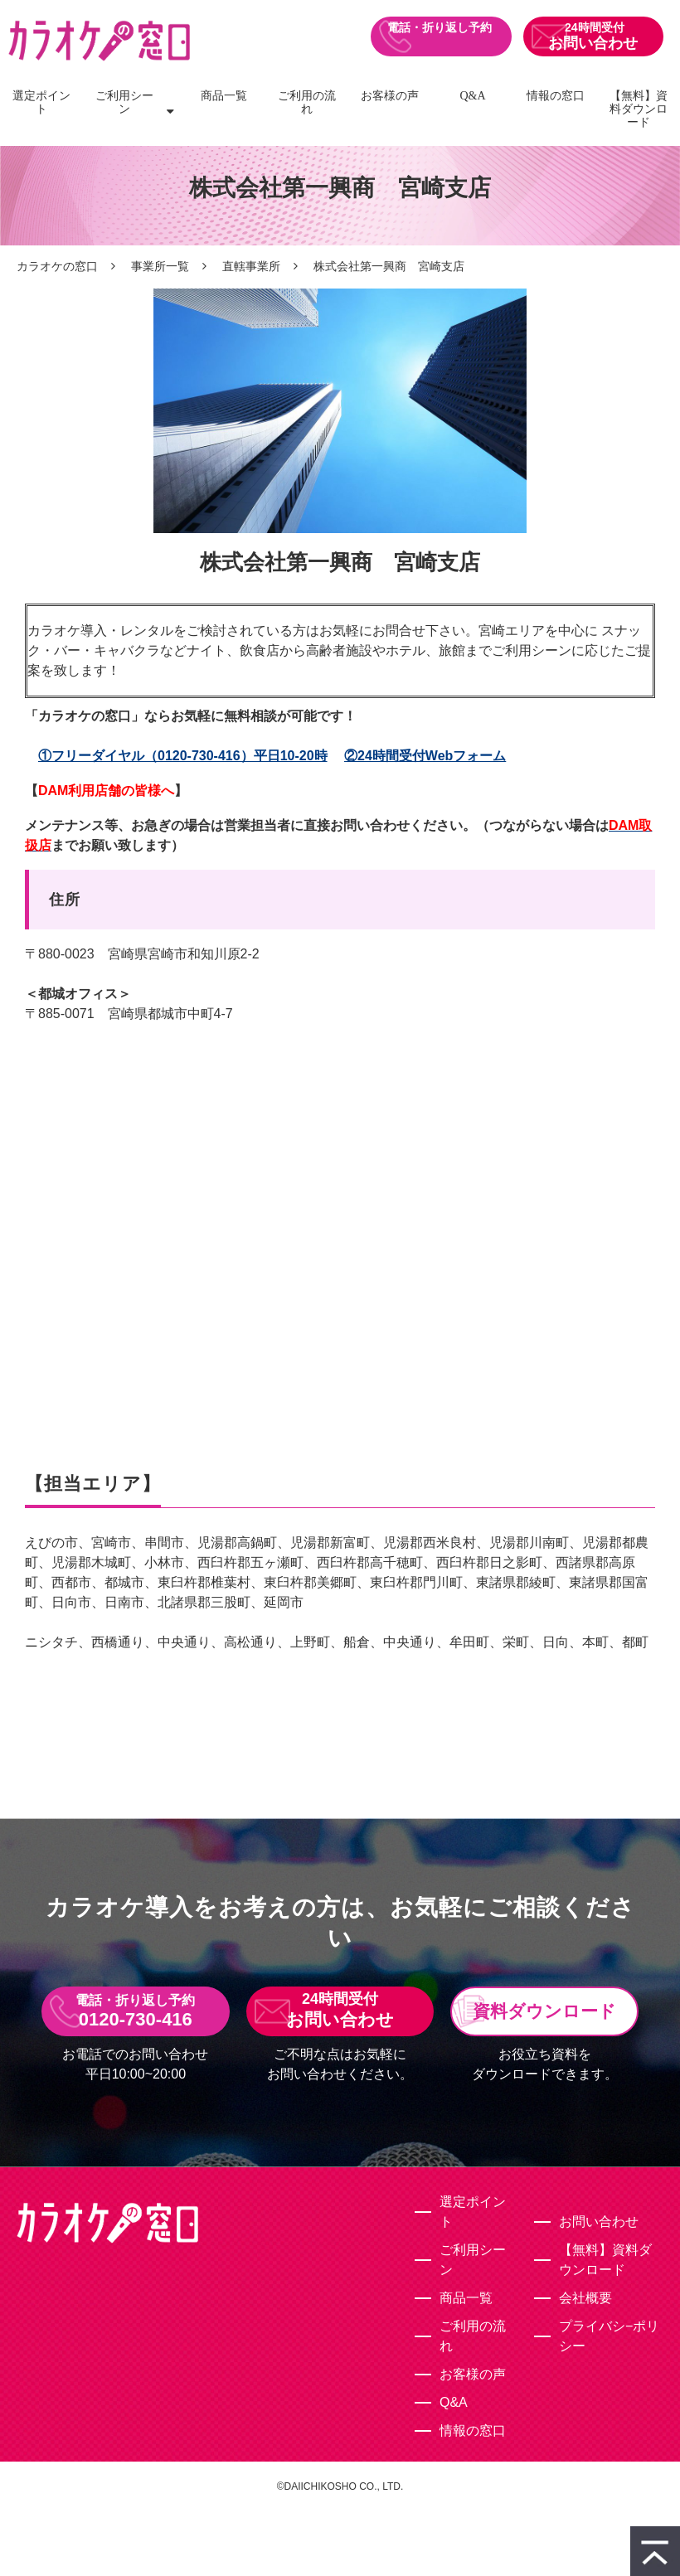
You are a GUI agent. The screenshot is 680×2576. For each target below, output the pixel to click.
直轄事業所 (251, 266)
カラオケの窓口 (57, 266)
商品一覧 (224, 96)
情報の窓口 (556, 96)
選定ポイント (41, 102)
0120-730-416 (441, 36)
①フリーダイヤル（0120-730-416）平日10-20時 (183, 756)
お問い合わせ (593, 43)
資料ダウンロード (544, 2011)
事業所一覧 (160, 266)
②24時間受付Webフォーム (425, 756)
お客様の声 (390, 96)
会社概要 (585, 2298)
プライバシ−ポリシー (609, 2336)
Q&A (472, 96)
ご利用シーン (124, 102)
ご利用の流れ (307, 102)
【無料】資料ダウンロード (639, 109)
